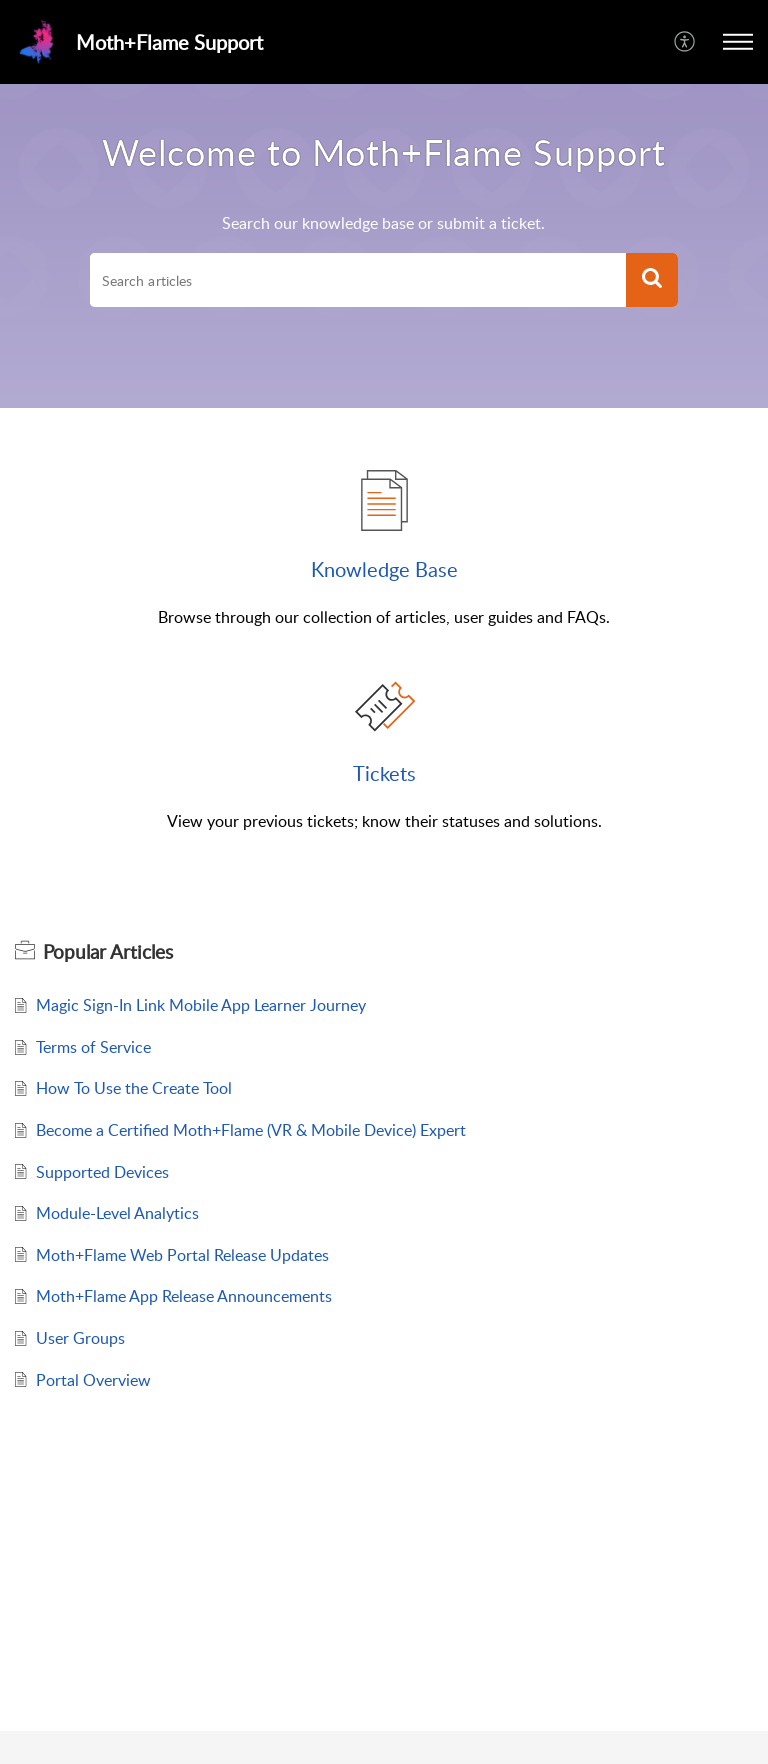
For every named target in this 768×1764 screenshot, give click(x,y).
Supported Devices (102, 1172)
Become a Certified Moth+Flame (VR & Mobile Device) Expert (251, 1130)
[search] (358, 280)
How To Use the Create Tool (134, 1088)
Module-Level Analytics (117, 1213)
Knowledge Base (384, 569)
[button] (738, 42)
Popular (108, 952)
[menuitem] (685, 42)
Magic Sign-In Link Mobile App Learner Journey (201, 1005)
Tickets (384, 773)
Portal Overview (93, 1380)
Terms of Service (93, 1047)
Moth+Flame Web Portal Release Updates (182, 1255)
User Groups (80, 1338)
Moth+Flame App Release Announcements (184, 1296)
